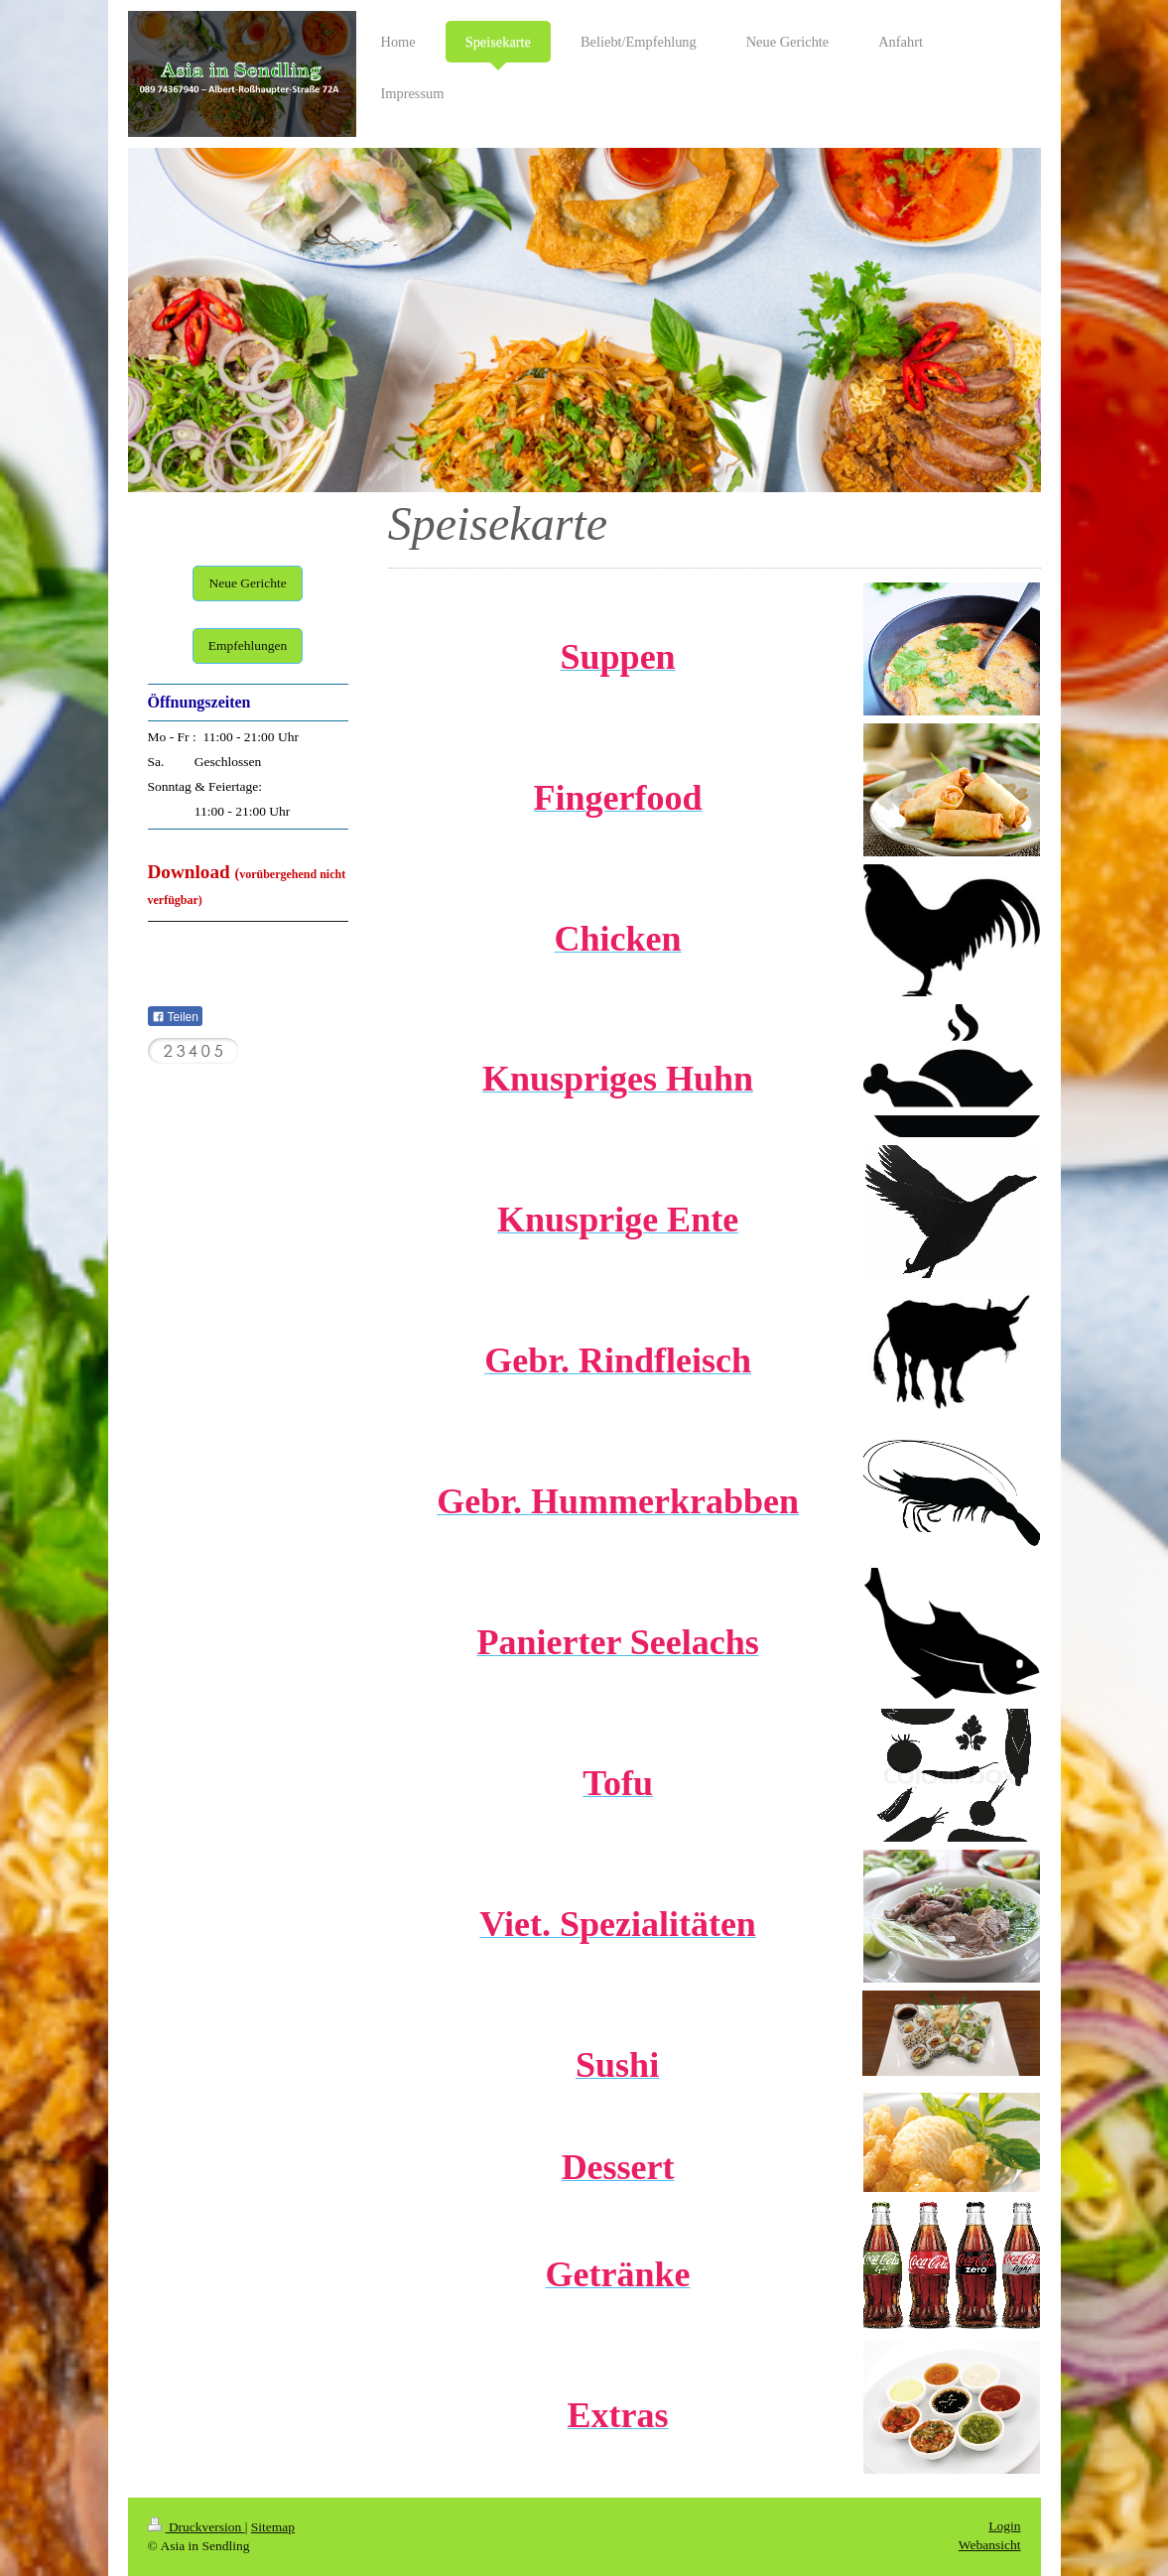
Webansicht (990, 2544)
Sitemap (273, 2526)
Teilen (175, 1017)
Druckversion (196, 2526)
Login (1004, 2525)
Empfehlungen (247, 645)
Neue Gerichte (247, 583)
